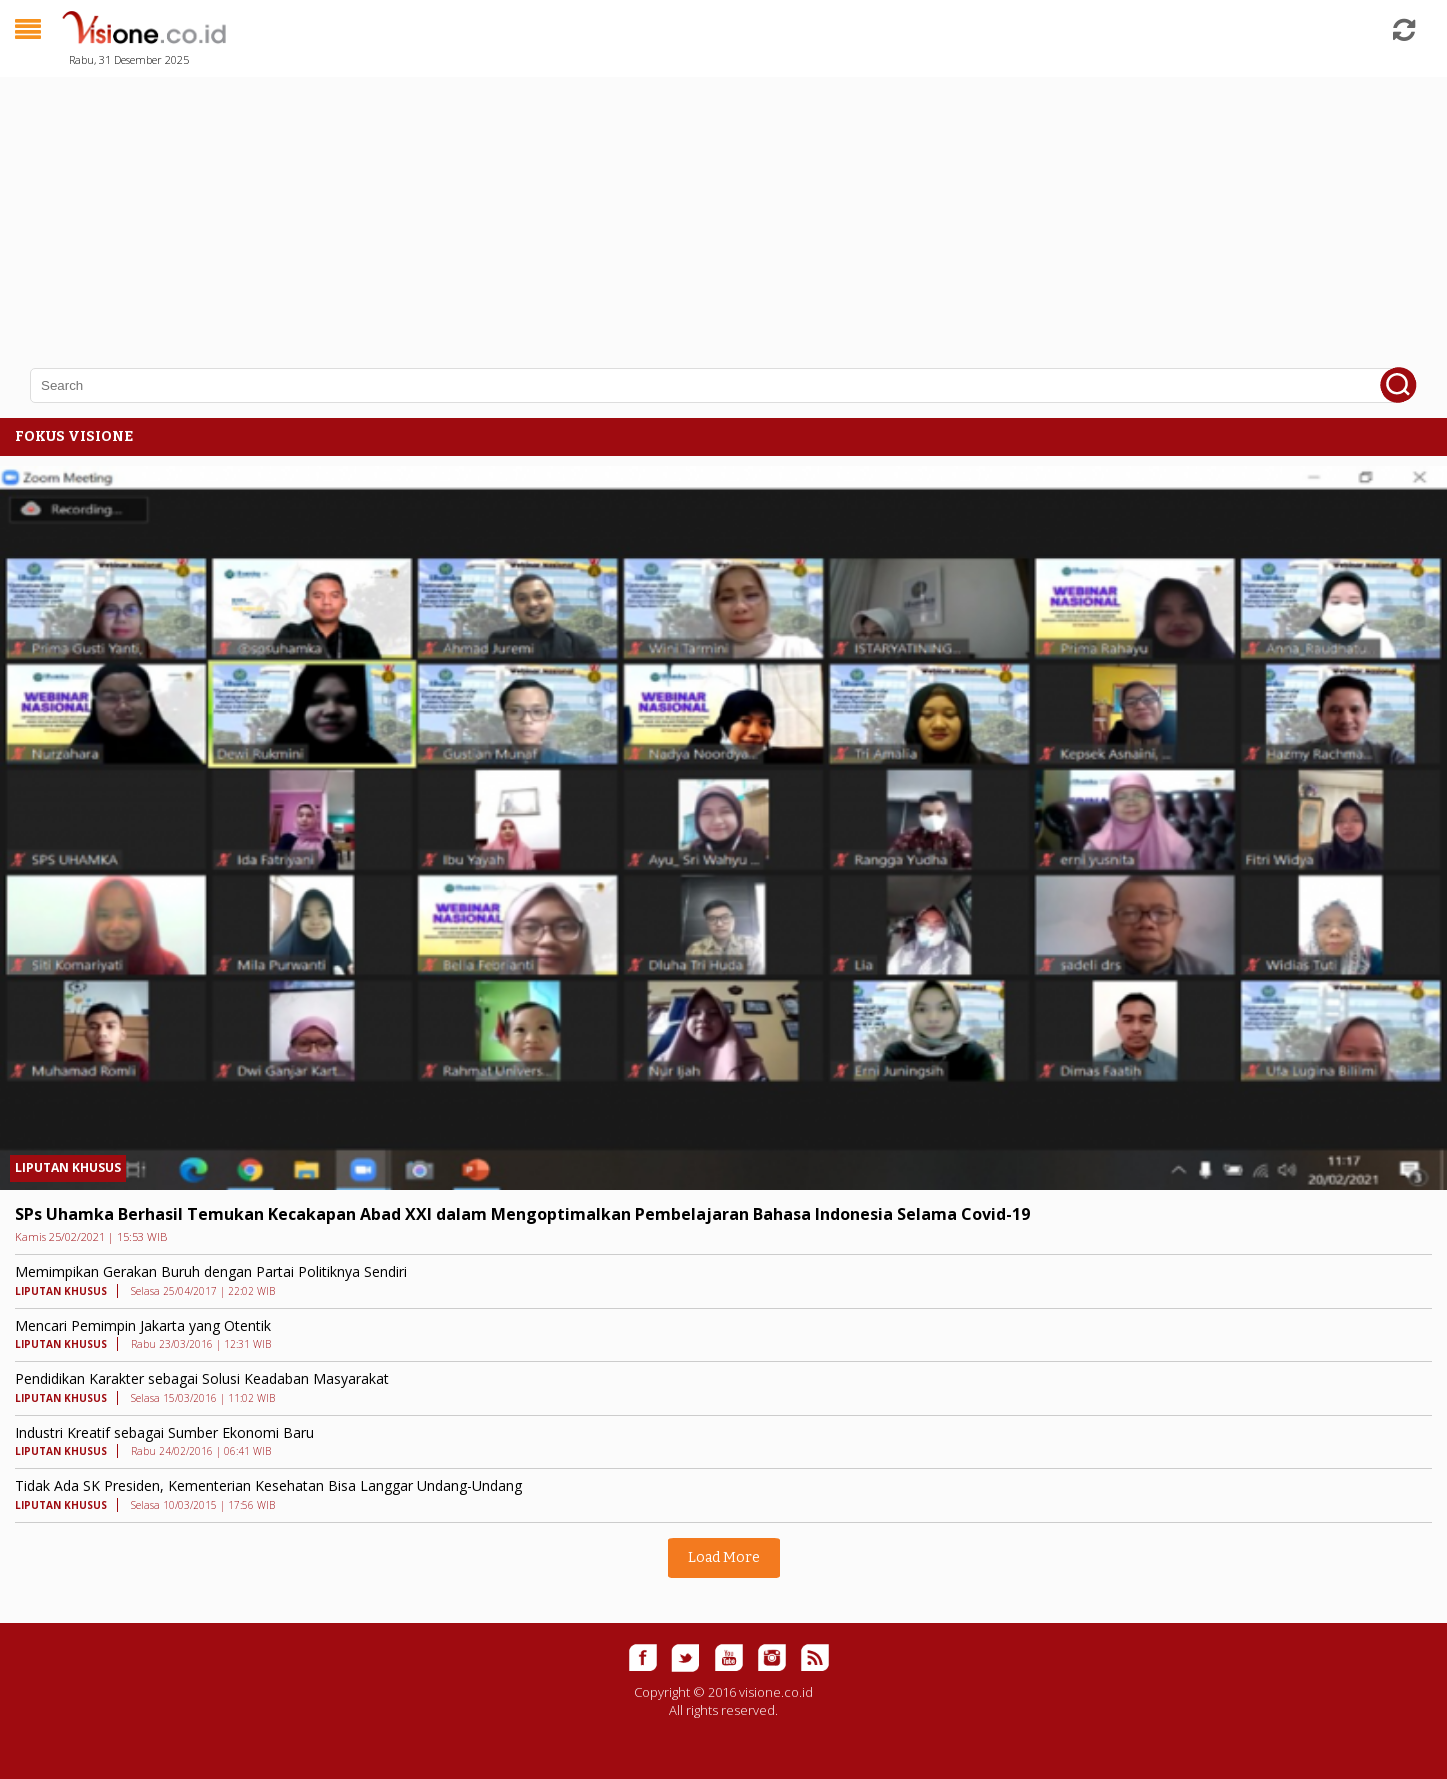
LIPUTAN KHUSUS (68, 1167)
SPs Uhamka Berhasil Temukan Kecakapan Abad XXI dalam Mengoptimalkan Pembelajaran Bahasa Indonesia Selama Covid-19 (522, 1214)
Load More (724, 1557)
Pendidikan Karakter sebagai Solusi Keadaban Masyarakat (202, 1378)
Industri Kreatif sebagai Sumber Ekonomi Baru (164, 1432)
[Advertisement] (600, 210)
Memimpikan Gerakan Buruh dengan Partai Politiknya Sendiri (211, 1271)
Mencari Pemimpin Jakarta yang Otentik (143, 1325)
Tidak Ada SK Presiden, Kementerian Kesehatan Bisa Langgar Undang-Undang (268, 1485)
